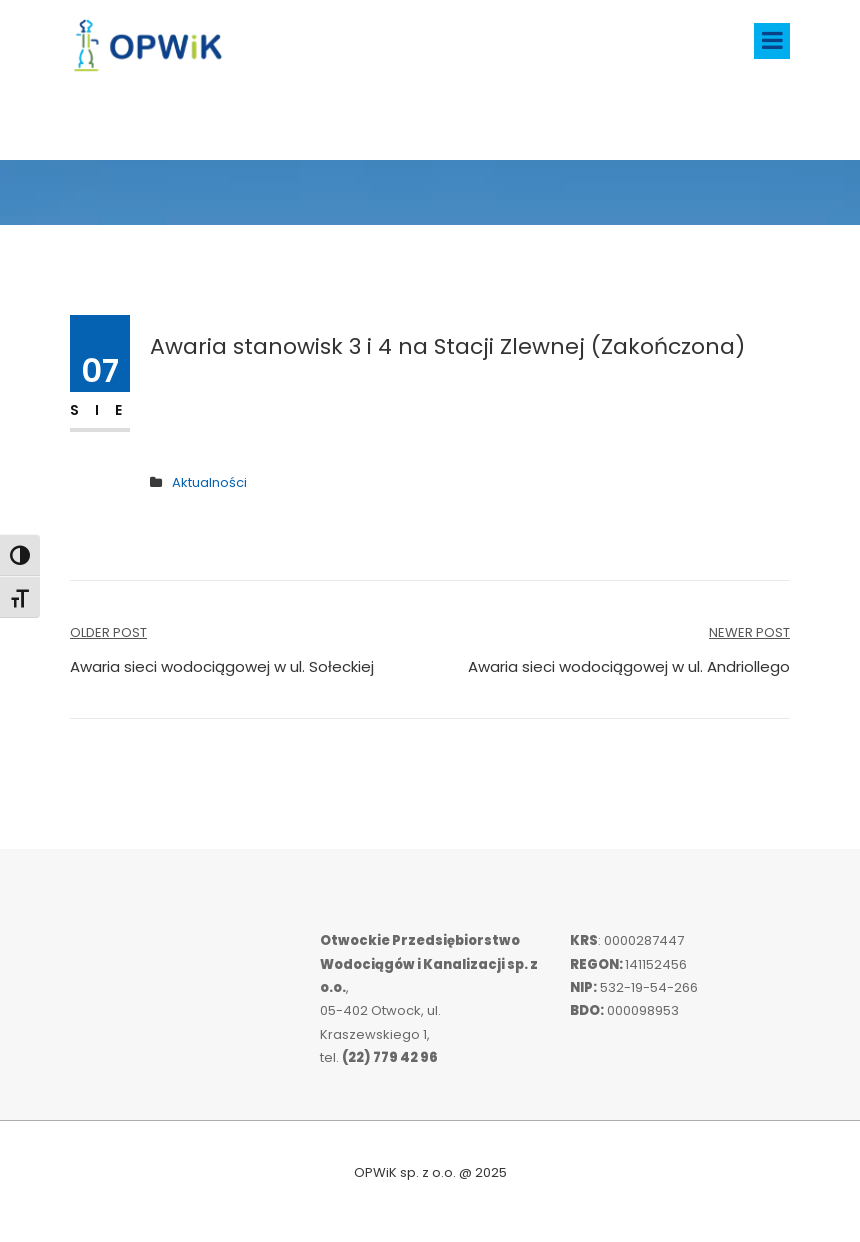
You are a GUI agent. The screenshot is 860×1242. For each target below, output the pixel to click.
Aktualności (209, 482)
